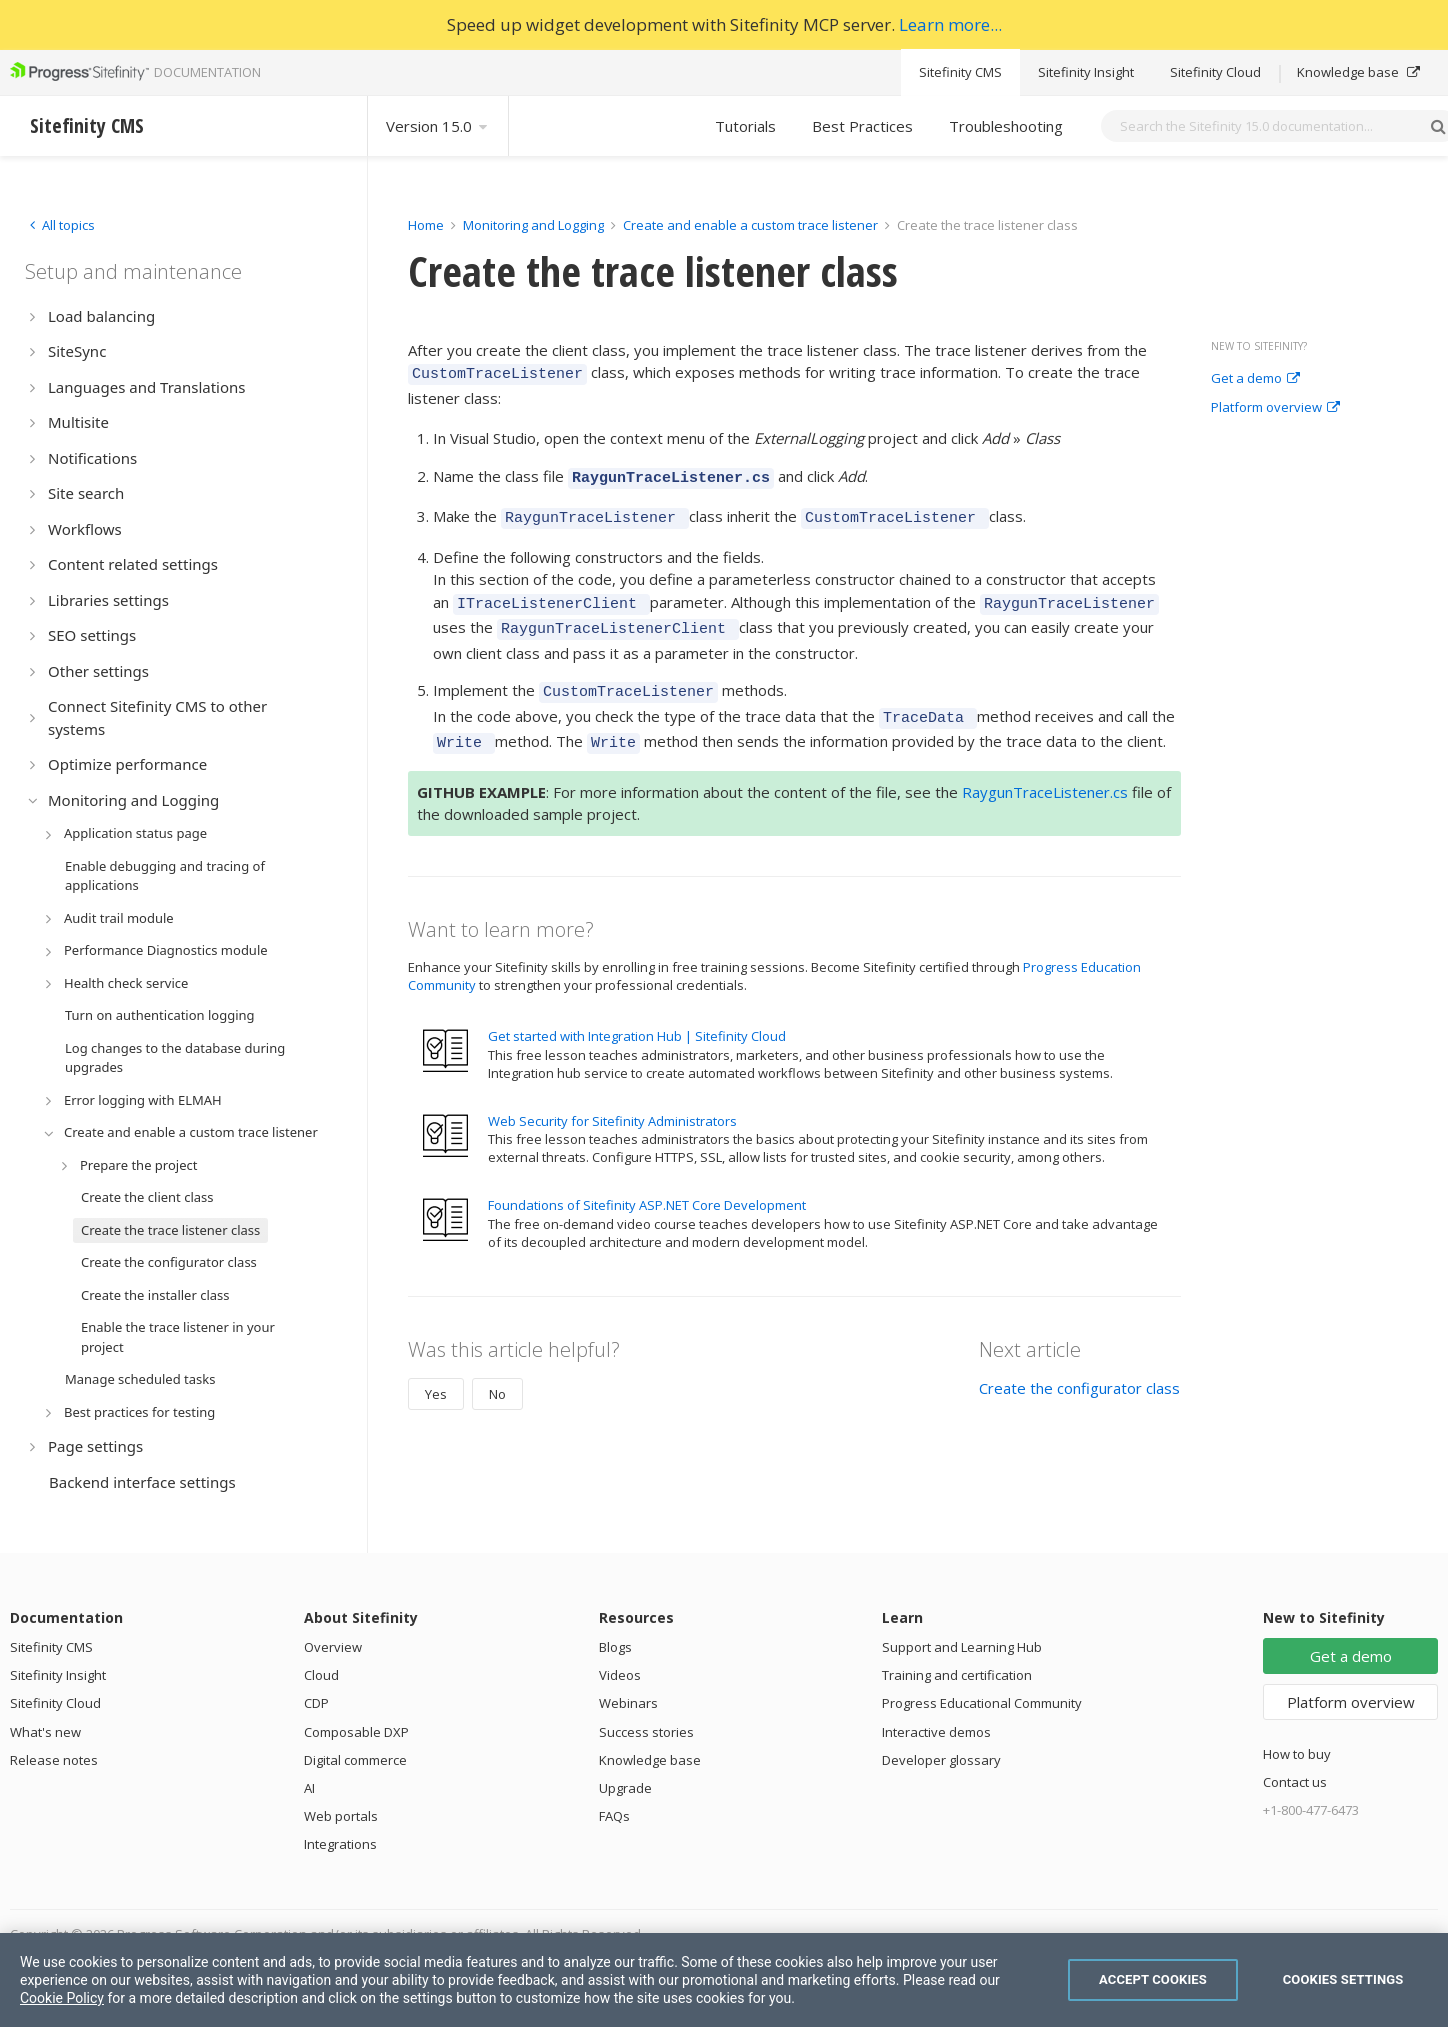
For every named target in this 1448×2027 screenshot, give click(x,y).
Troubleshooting (1006, 126)
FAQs (614, 1816)
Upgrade (625, 1788)
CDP (316, 1703)
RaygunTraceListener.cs (1045, 768)
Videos (620, 1675)
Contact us (1295, 1782)
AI (309, 1788)
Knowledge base (1358, 72)
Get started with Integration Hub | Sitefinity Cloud (637, 1012)
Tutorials (745, 126)
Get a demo (1255, 379)
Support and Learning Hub (962, 1647)
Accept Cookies (1153, 1979)
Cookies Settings (1343, 1979)
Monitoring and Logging (533, 225)
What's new (45, 1732)
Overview (333, 1647)
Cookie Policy (62, 1998)
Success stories (646, 1732)
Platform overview (1275, 408)
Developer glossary (941, 1760)
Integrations (340, 1844)
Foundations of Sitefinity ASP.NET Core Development (647, 1181)
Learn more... (950, 24)
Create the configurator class (1079, 1364)
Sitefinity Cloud (1215, 72)
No (497, 1370)
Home (426, 225)
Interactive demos (936, 1732)
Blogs (615, 1647)
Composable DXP (356, 1732)
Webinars (628, 1703)
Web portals (341, 1816)
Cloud (321, 1675)
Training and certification (957, 1675)
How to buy (1297, 1754)
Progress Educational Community (982, 1703)
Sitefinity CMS (960, 72)
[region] (724, 1980)
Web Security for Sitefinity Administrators (612, 1097)
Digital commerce (355, 1760)
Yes (436, 1370)
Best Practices (862, 126)
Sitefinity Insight (1086, 72)
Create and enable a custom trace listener (750, 225)
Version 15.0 (438, 126)
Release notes (54, 1760)
